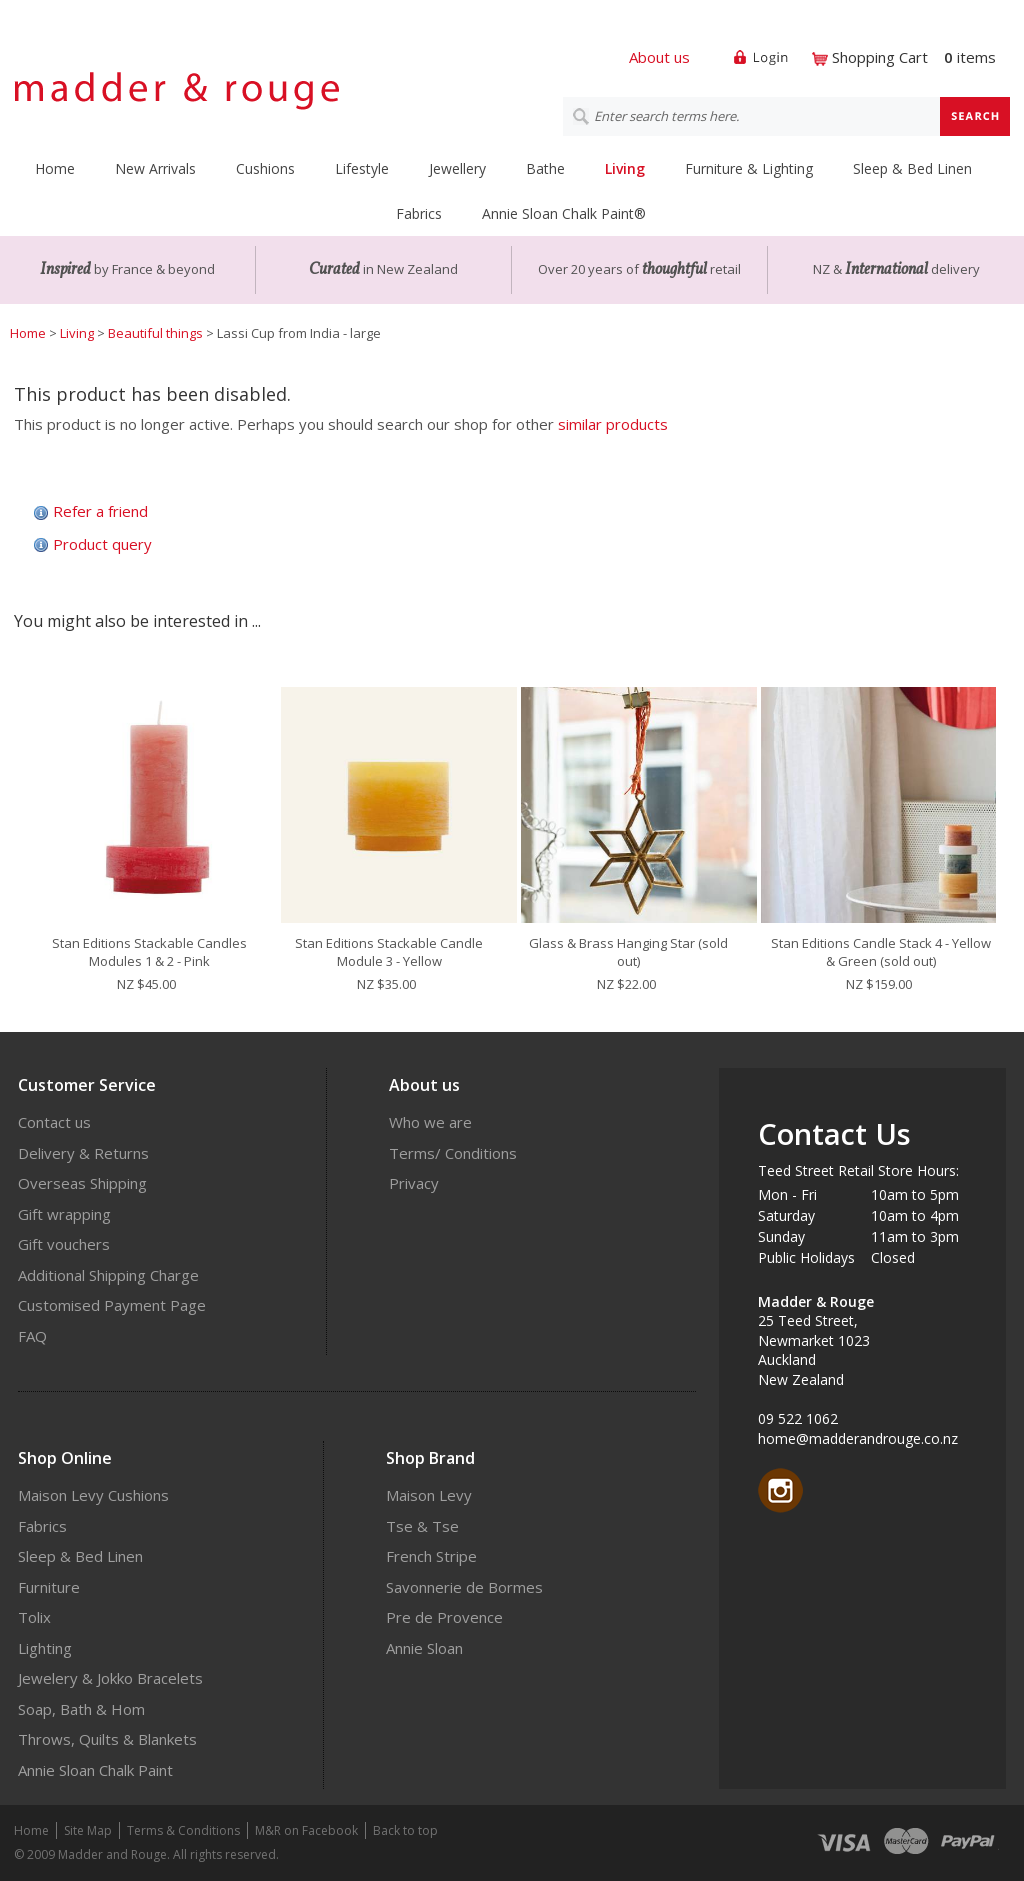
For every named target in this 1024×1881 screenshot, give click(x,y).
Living (625, 168)
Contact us (54, 1122)
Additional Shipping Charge (108, 1275)
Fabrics (419, 213)
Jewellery (457, 168)
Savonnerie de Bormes (464, 1587)
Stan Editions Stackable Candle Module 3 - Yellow (389, 952)
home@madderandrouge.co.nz (858, 1438)
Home (55, 168)
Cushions (265, 168)
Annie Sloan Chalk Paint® (564, 213)
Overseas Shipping (82, 1183)
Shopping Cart (880, 57)
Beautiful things (155, 333)
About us (659, 57)
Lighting (45, 1648)
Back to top (405, 1830)
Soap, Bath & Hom (81, 1709)
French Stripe (431, 1556)
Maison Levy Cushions (93, 1495)
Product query (102, 544)
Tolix (34, 1617)
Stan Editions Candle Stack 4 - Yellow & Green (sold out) (881, 952)
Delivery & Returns (83, 1153)
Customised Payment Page (112, 1305)
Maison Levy (429, 1495)
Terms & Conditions (183, 1830)
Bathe (545, 168)
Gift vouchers (64, 1244)
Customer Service (87, 1085)
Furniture (49, 1587)
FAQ (32, 1336)
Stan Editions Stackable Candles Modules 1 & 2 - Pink (149, 952)
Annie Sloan (424, 1648)
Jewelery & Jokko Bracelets (110, 1678)
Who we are (430, 1122)
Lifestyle (362, 168)
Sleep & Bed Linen (912, 168)
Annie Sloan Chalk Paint (95, 1770)
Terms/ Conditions (453, 1153)
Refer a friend (100, 511)
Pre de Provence (444, 1617)
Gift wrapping (64, 1214)
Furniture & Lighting (749, 168)
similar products (613, 424)
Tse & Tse (422, 1526)
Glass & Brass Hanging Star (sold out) (628, 952)
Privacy (414, 1183)
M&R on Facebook (306, 1830)
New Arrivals (155, 168)
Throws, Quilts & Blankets (107, 1739)
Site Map (88, 1830)
